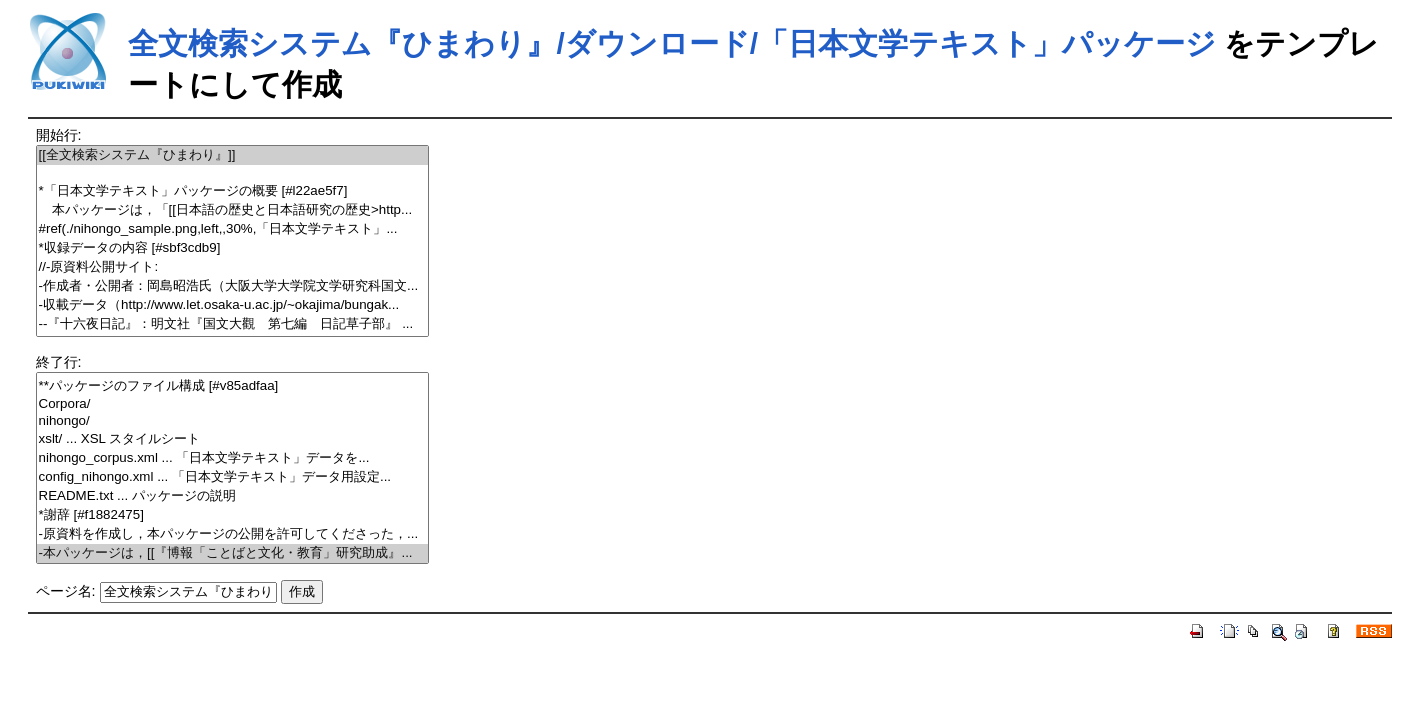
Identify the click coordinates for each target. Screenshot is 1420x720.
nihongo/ (233, 421)
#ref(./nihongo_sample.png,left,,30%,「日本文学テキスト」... (233, 229)
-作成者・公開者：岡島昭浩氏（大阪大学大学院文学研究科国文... (233, 286)
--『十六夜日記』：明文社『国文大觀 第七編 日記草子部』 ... (233, 324)
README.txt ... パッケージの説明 (233, 496)
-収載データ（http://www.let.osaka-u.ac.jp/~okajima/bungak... (233, 305)
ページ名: (66, 591)
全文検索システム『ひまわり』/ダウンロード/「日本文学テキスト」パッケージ (672, 43)
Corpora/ (233, 404)
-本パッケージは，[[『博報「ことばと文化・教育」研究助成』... (233, 553)
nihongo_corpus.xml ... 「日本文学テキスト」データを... (233, 458)
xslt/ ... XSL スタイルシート (233, 439)
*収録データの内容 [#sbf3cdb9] (233, 248)
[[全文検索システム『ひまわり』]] (233, 155)
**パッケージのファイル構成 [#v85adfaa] (233, 386)
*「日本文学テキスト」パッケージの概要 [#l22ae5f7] (233, 191)
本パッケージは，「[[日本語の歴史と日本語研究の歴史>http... (233, 210)
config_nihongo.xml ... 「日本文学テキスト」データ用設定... (233, 477)
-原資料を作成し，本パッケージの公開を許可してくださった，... (233, 534)
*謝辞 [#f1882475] (233, 515)
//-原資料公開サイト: (233, 267)
